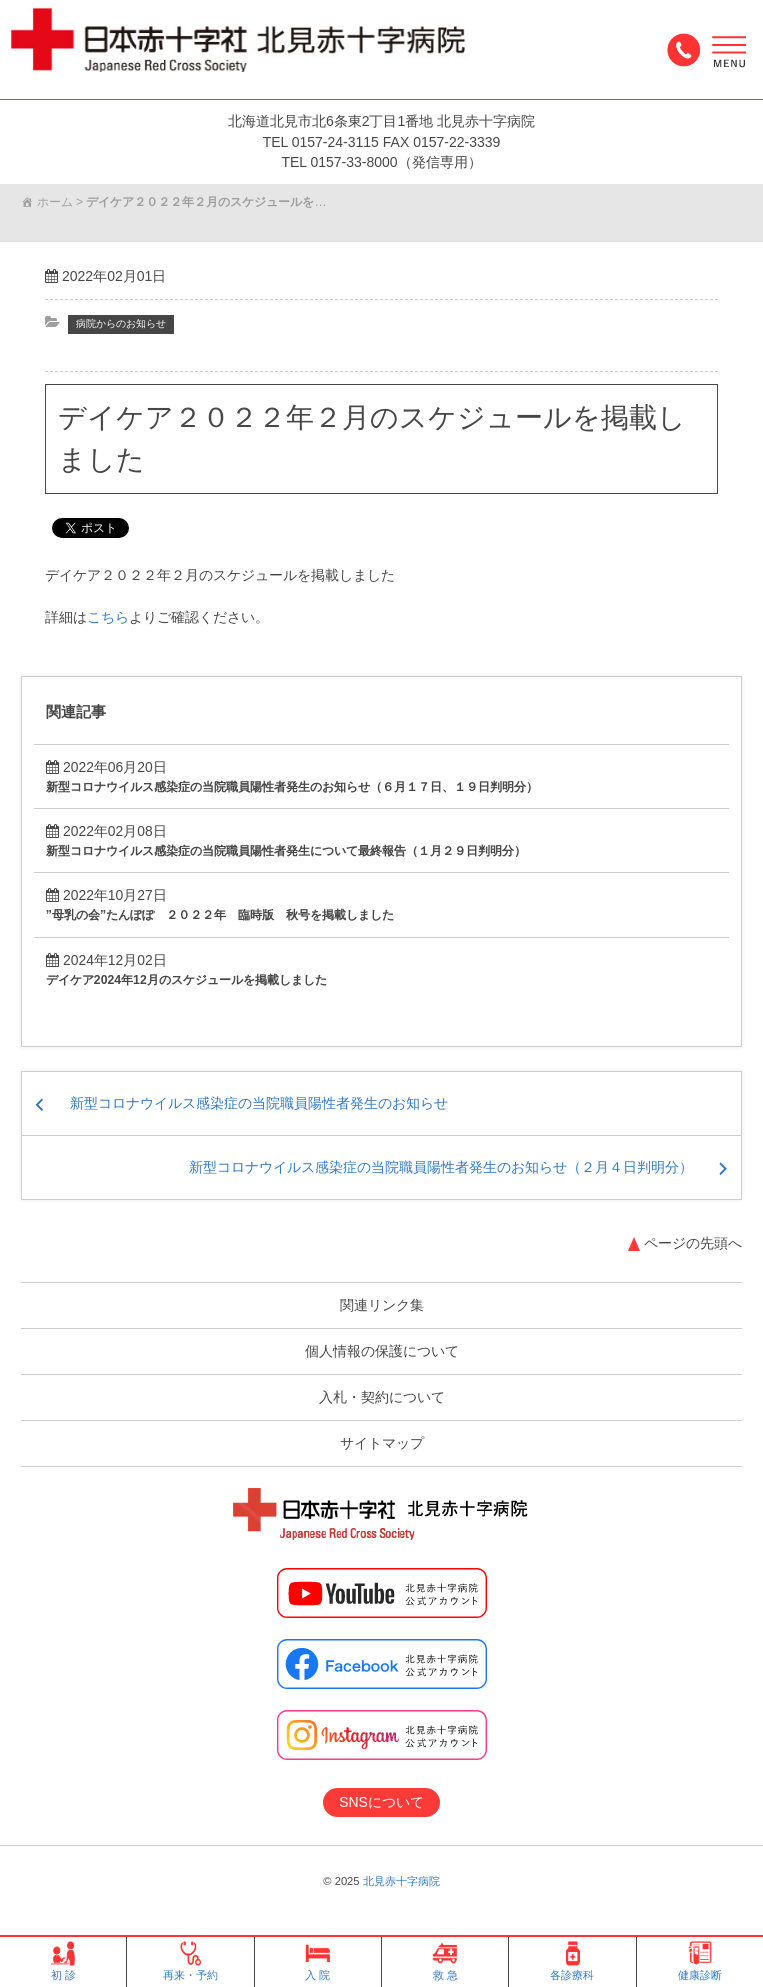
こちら (108, 616)
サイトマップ (382, 1443)
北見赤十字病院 (401, 1881)
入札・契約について (382, 1397)
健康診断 (700, 1961)
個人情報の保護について (382, 1351)
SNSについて (381, 1802)
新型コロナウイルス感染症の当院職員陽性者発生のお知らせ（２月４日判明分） (441, 1167)
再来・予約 (190, 1961)
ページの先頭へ (693, 1243)
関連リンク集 (382, 1305)
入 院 (317, 1961)
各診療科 (572, 1961)
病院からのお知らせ (125, 323)
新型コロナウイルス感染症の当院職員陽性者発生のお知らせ (259, 1103)
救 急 (445, 1961)
